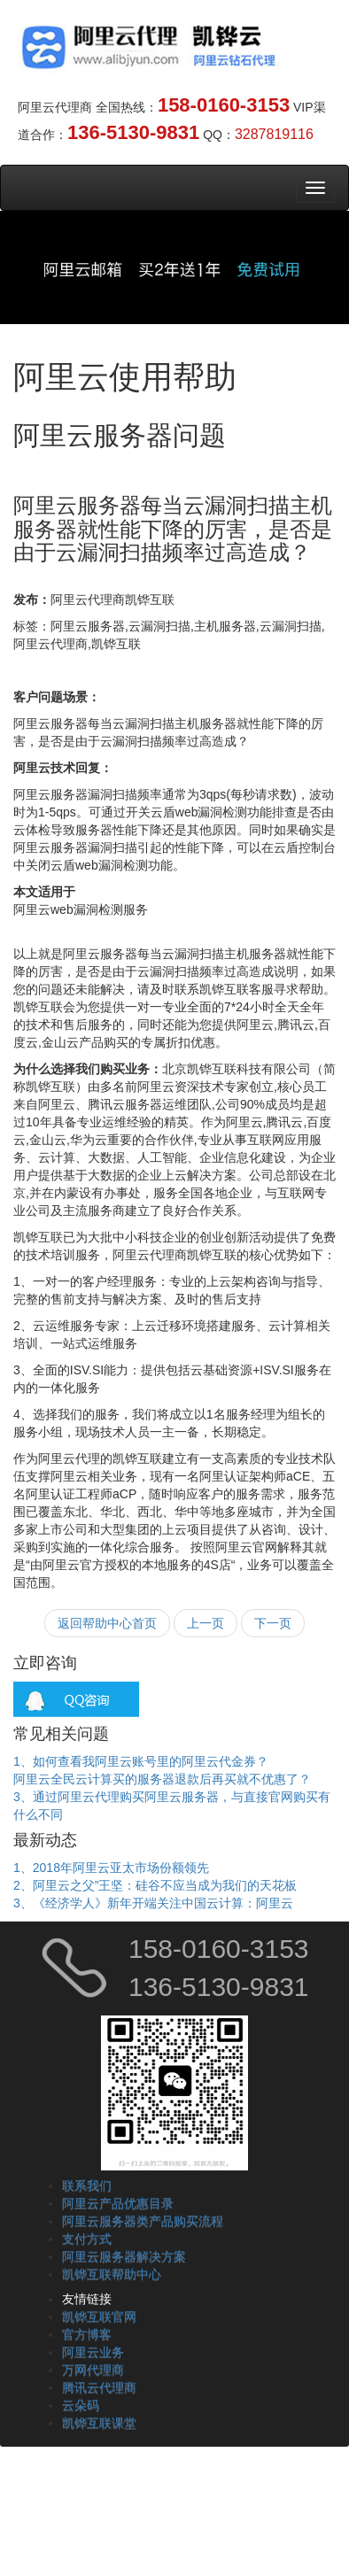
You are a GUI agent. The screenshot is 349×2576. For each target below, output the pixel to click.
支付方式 (87, 2239)
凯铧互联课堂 (99, 2423)
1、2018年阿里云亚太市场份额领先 (111, 1867)
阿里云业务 (93, 2352)
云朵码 (80, 2405)
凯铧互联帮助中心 (111, 2274)
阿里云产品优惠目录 (118, 2203)
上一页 (205, 1623)
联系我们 (87, 2185)
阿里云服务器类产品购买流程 (142, 2221)
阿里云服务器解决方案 (124, 2256)
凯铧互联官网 (99, 2316)
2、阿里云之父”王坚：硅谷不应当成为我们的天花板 (155, 1885)
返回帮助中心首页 (107, 1623)
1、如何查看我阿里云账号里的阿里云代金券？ (140, 1761)
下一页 (272, 1623)
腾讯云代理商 (99, 2387)
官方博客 (87, 2334)
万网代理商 (93, 2370)
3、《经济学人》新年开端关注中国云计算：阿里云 (153, 1903)
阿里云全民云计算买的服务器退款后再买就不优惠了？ (162, 1779)
